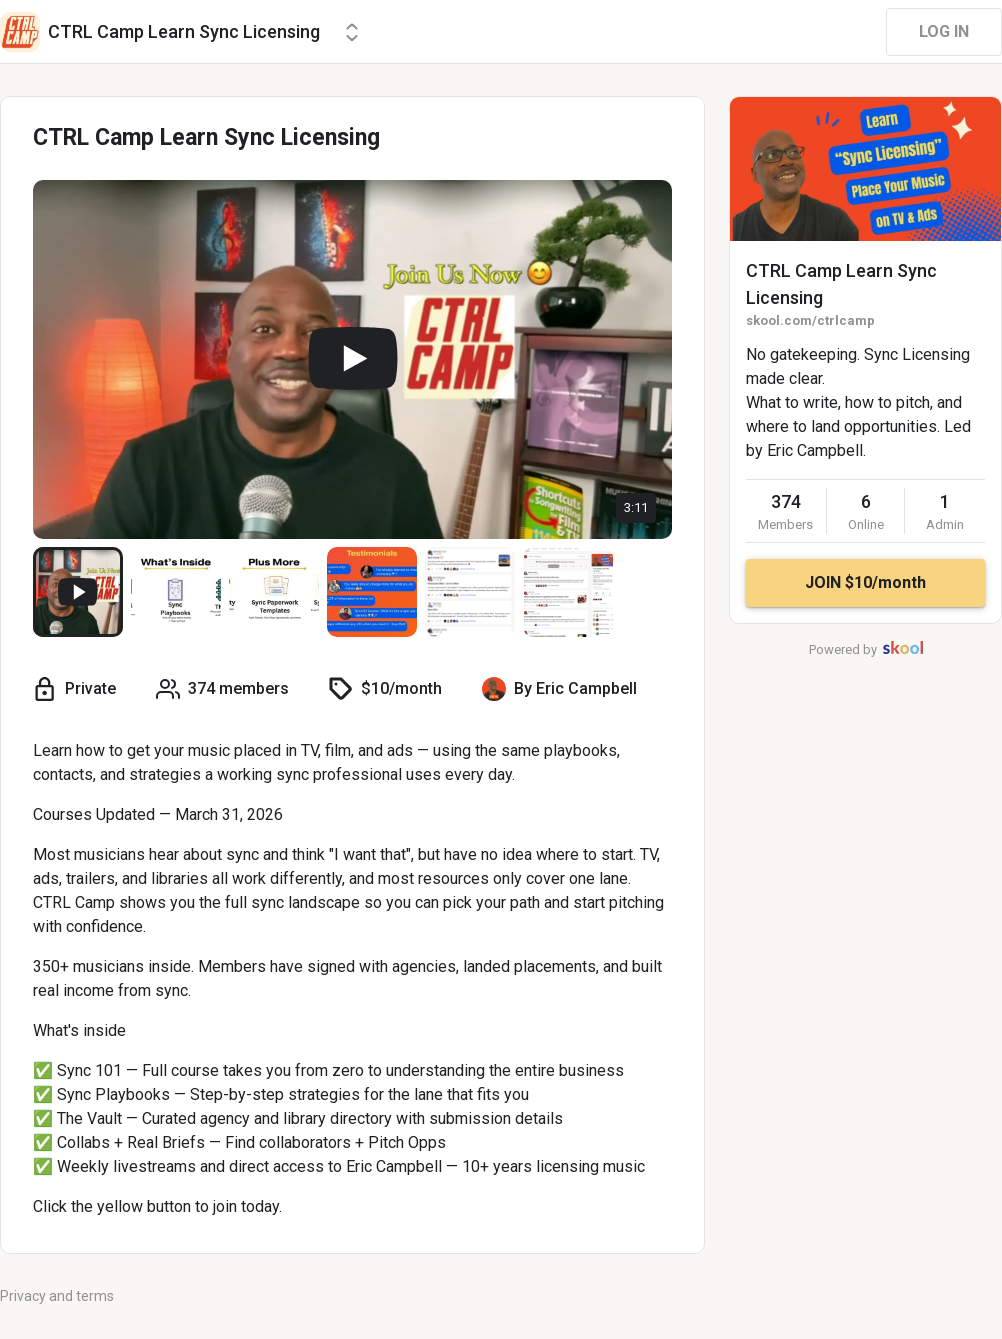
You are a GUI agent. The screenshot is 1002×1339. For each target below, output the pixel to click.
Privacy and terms (57, 1296)
